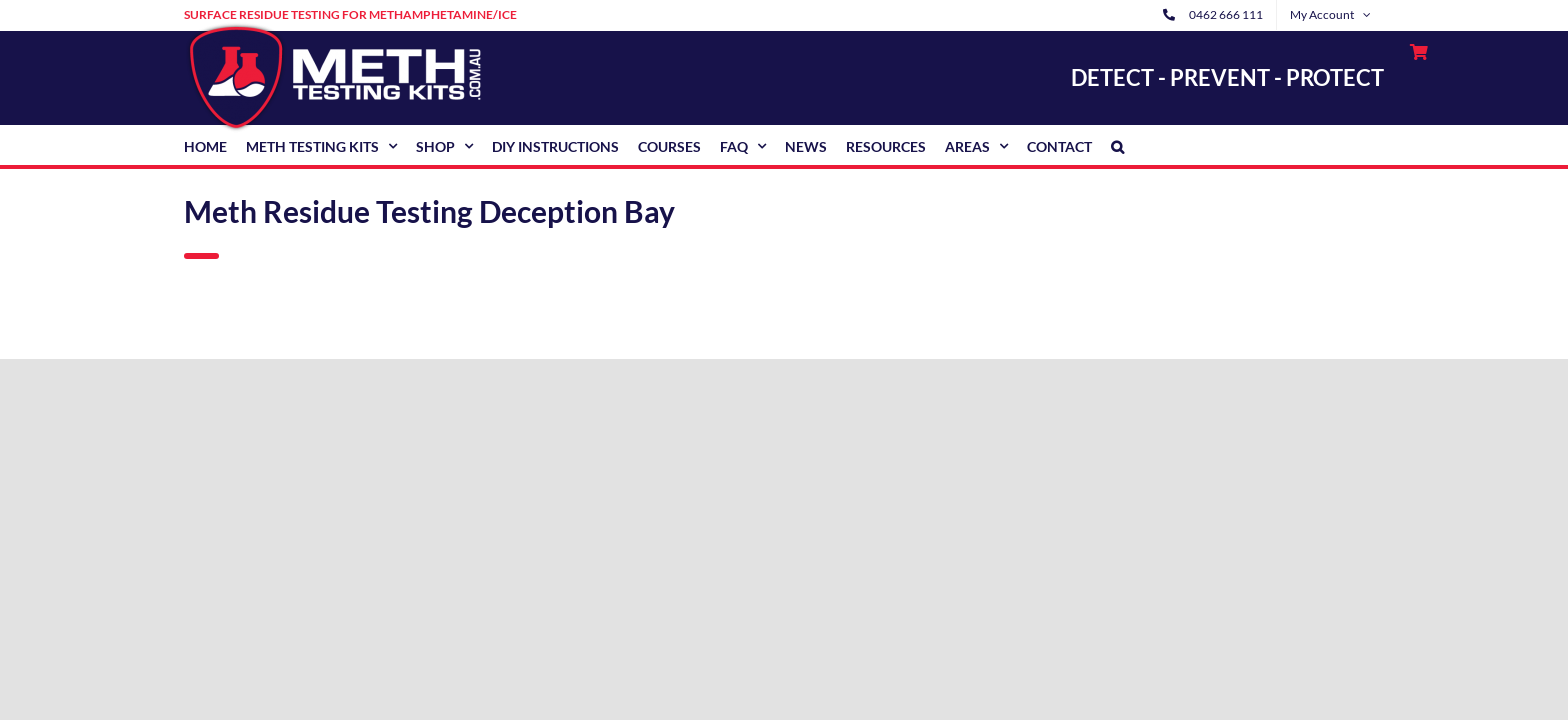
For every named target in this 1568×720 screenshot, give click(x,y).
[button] (1117, 145)
